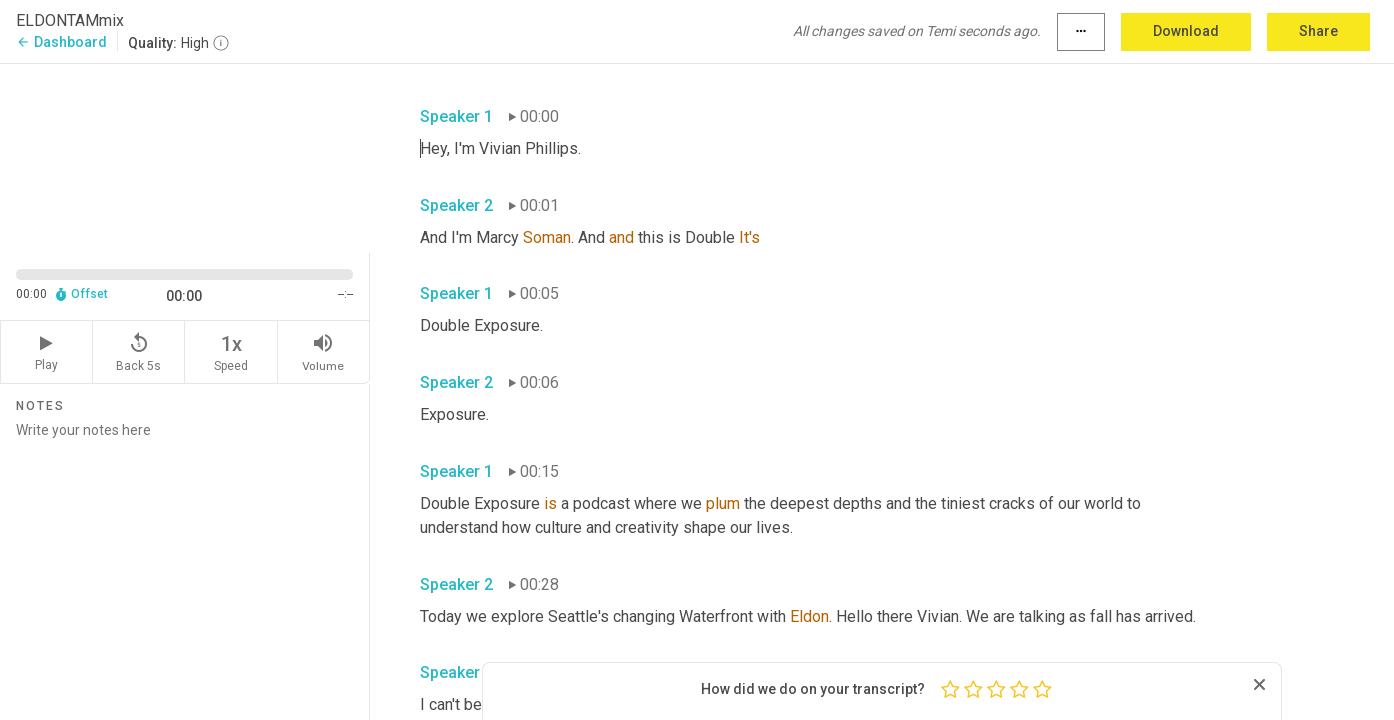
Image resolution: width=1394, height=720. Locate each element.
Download (1186, 31)
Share (1318, 31)
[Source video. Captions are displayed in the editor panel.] (185, 156)
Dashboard (61, 42)
